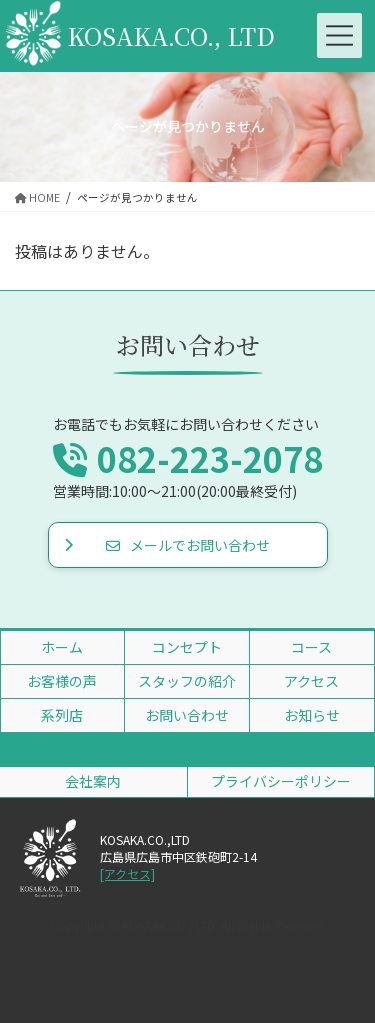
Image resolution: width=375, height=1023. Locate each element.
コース (311, 647)
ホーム (62, 647)
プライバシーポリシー (281, 781)
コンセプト (187, 647)
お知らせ (312, 715)
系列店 (62, 715)
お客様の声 (62, 681)
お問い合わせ (187, 715)
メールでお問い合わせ (188, 545)
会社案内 (93, 781)
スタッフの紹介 (187, 681)
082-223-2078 (188, 458)
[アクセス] (127, 874)
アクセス (311, 681)
